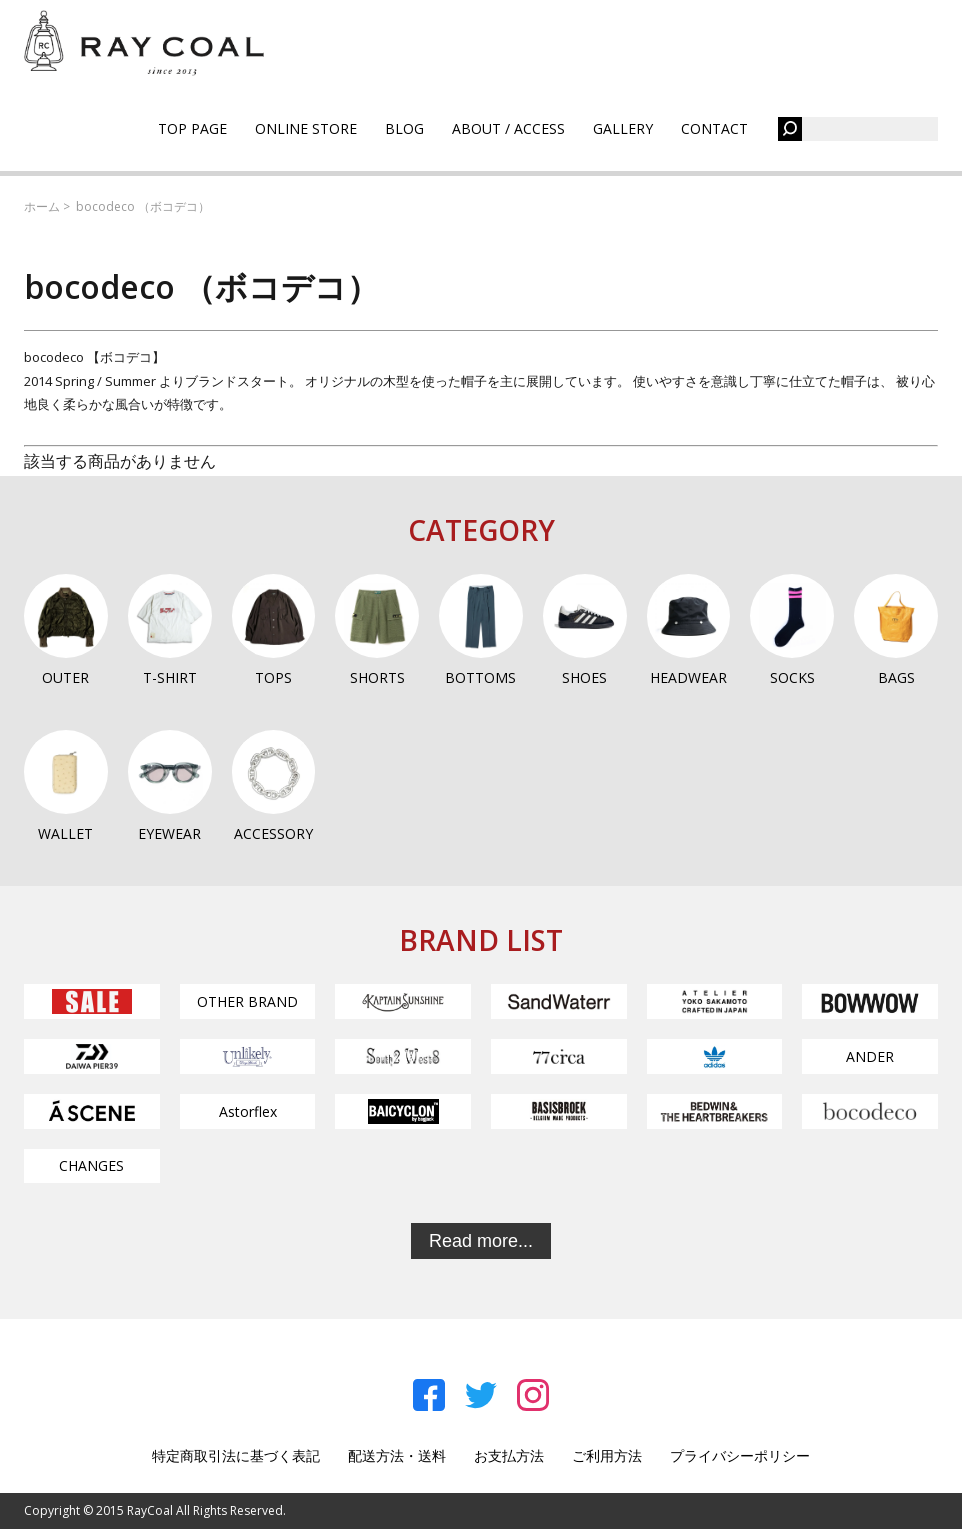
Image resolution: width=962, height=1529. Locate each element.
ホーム (42, 206)
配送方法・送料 (397, 1455)
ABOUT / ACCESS (508, 128)
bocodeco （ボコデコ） (143, 206)
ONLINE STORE (306, 128)
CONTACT (714, 128)
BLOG (404, 128)
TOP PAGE (192, 128)
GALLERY (623, 128)
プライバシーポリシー (740, 1455)
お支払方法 (509, 1455)
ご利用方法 (607, 1455)
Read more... (481, 1241)
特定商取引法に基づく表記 (236, 1455)
